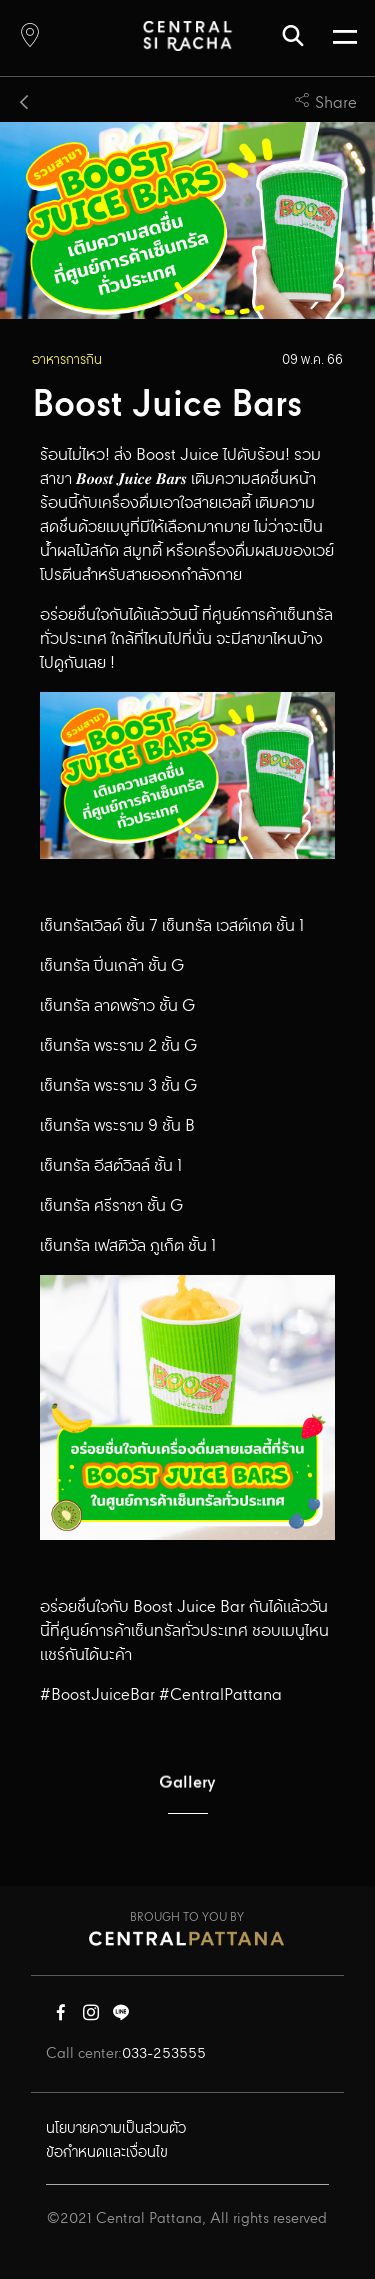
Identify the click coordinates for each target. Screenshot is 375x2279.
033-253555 (164, 2054)
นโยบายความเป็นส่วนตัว (116, 2129)
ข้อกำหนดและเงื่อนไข (107, 2153)
